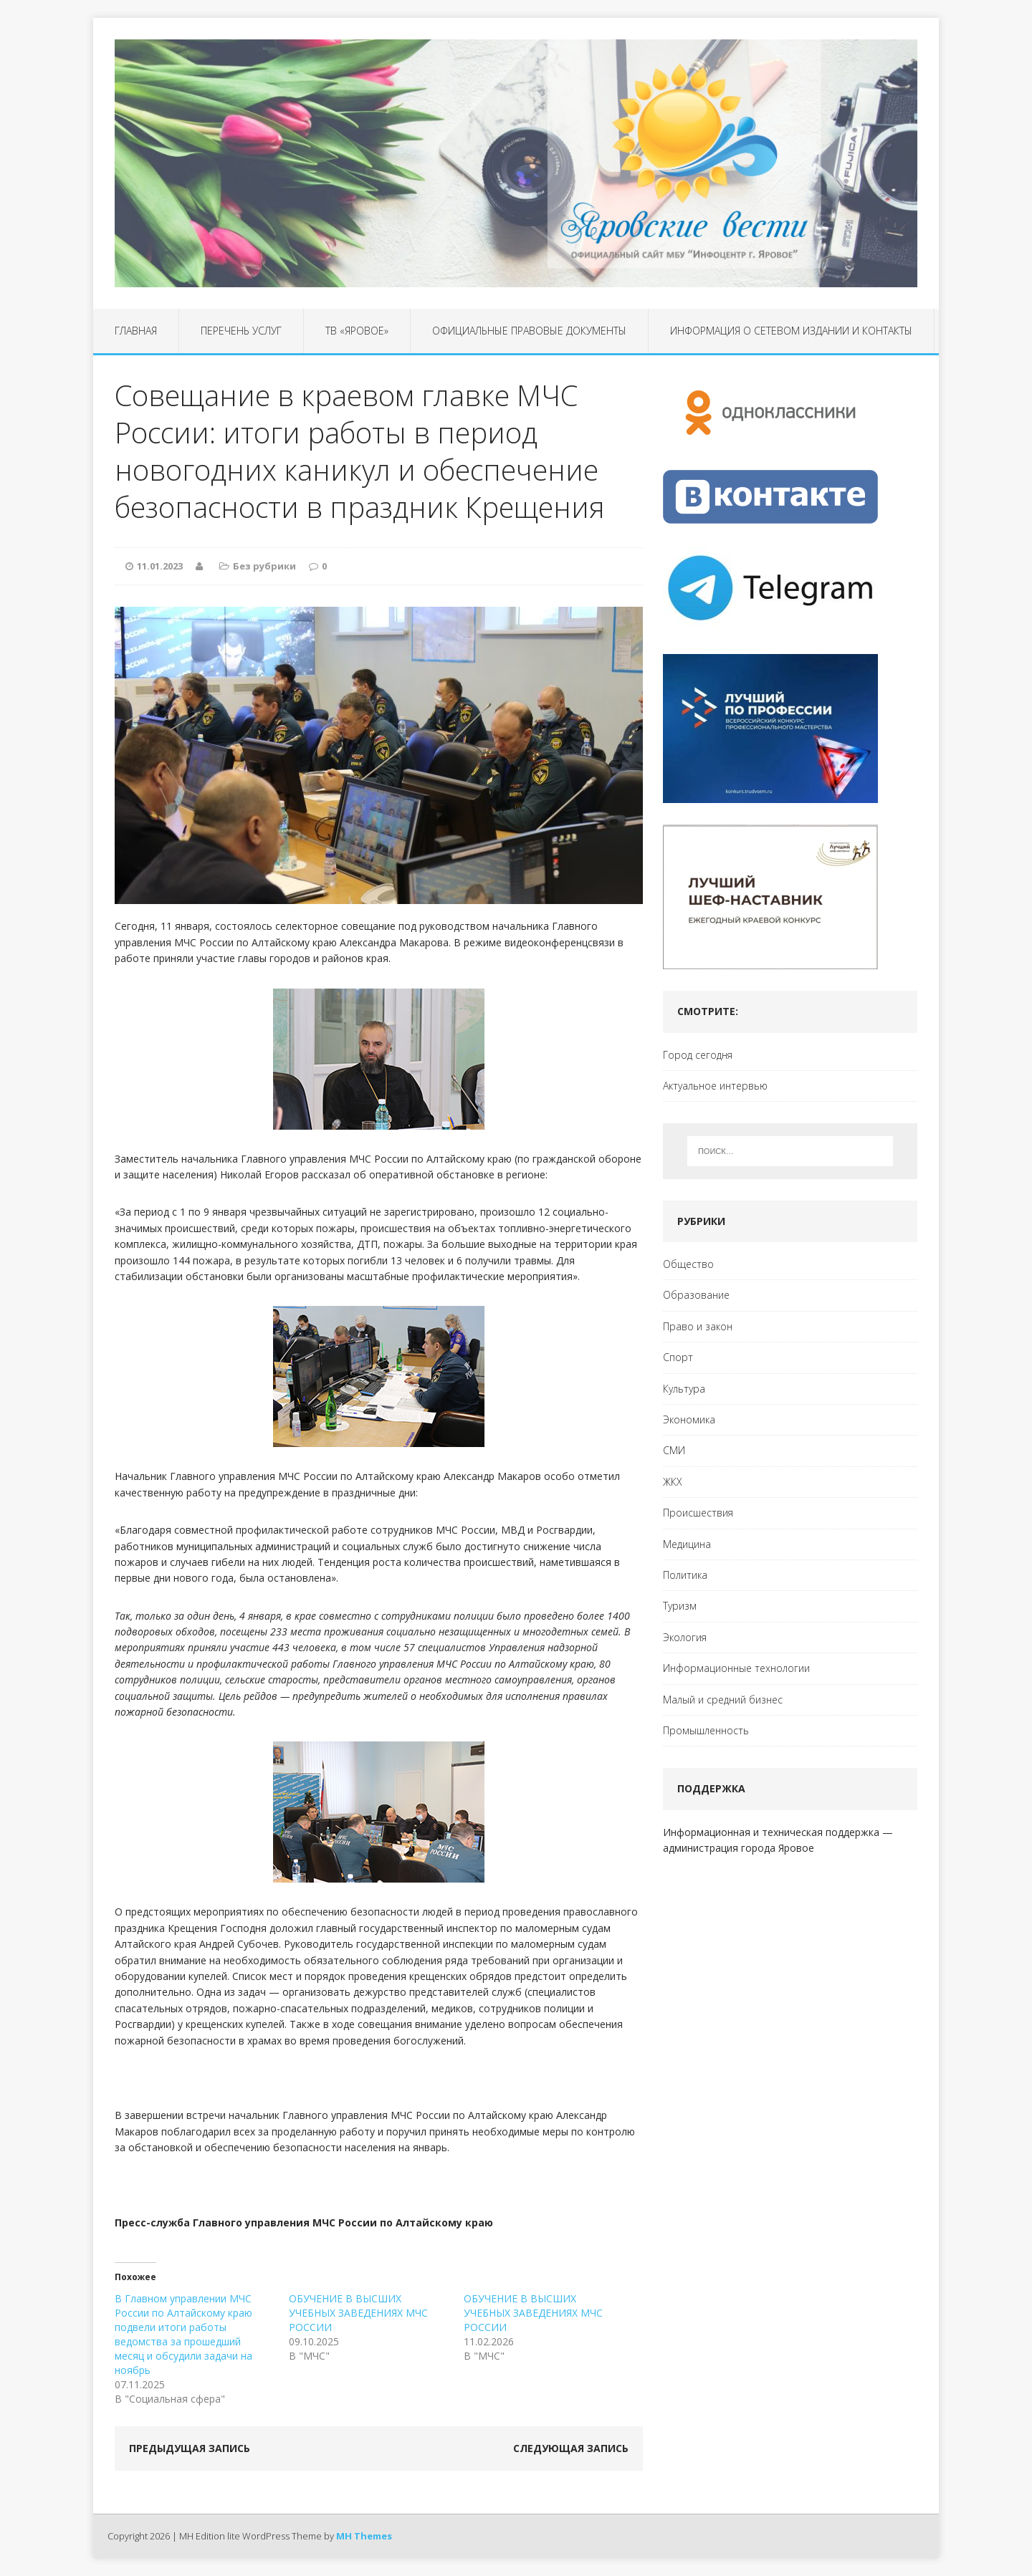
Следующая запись (571, 2448)
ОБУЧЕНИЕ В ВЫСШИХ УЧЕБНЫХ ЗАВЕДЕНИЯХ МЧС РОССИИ (358, 2313)
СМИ (674, 1450)
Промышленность (706, 1730)
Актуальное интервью (715, 1085)
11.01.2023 (160, 565)
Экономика (689, 1419)
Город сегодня (697, 1055)
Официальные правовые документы (529, 330)
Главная (136, 330)
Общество (688, 1264)
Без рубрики (264, 565)
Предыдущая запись (189, 2448)
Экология (685, 1637)
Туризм (680, 1606)
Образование (696, 1295)
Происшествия (698, 1512)
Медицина (687, 1544)
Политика (685, 1575)
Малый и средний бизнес (723, 1699)
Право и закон (697, 1326)
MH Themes (364, 2535)
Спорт (678, 1357)
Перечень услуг (241, 330)
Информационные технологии (736, 1668)
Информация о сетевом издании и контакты (791, 330)
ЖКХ (672, 1482)
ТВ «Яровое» (356, 330)
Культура (684, 1388)
